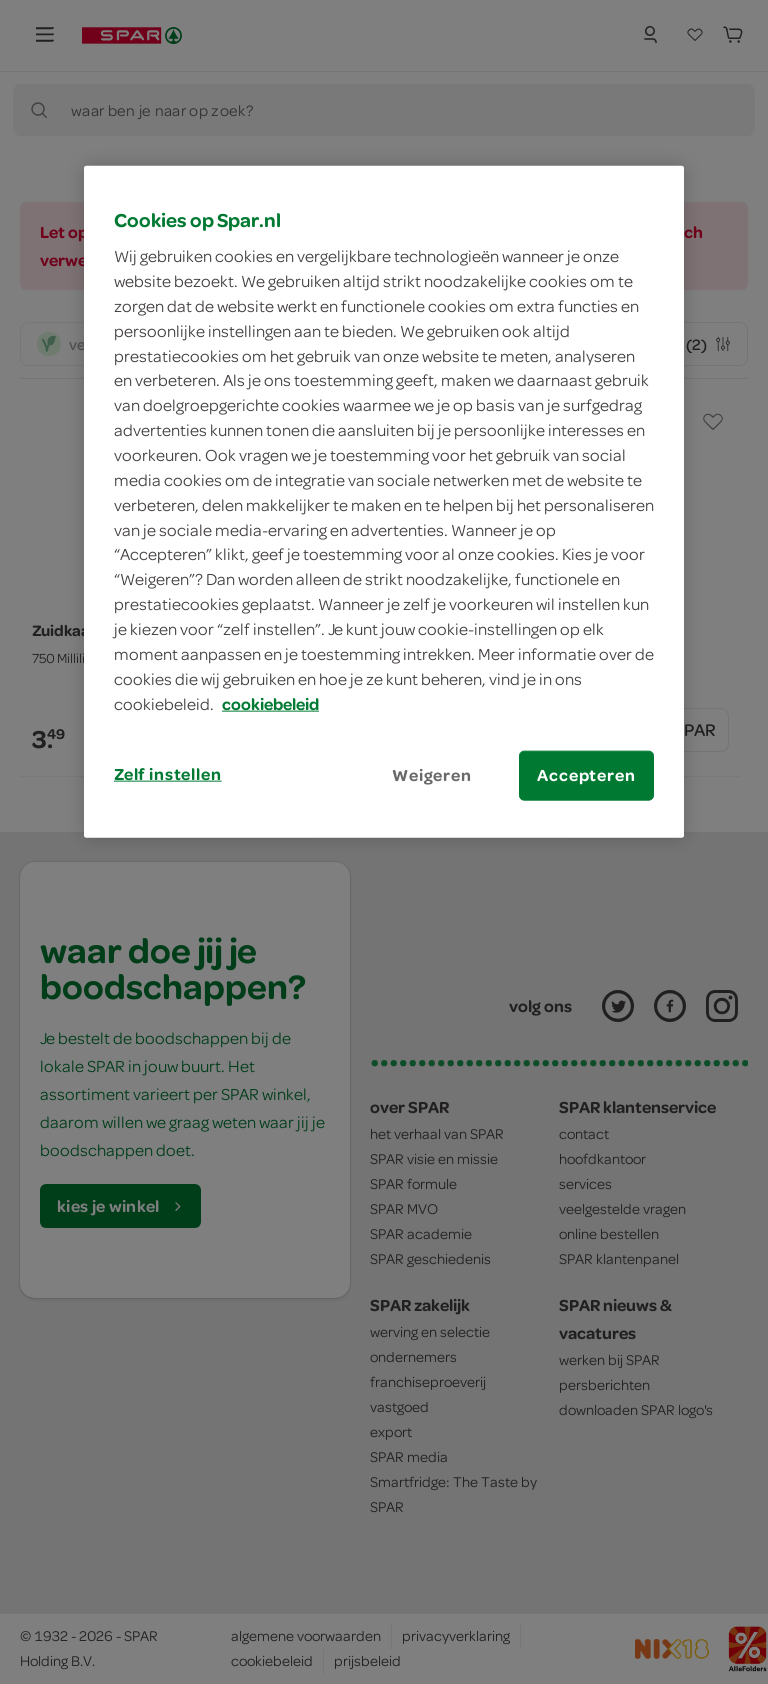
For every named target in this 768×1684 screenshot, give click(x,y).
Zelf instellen (168, 774)
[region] (384, 501)
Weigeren (432, 775)
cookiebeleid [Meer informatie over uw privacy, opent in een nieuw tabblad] (270, 703)
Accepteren (586, 775)
